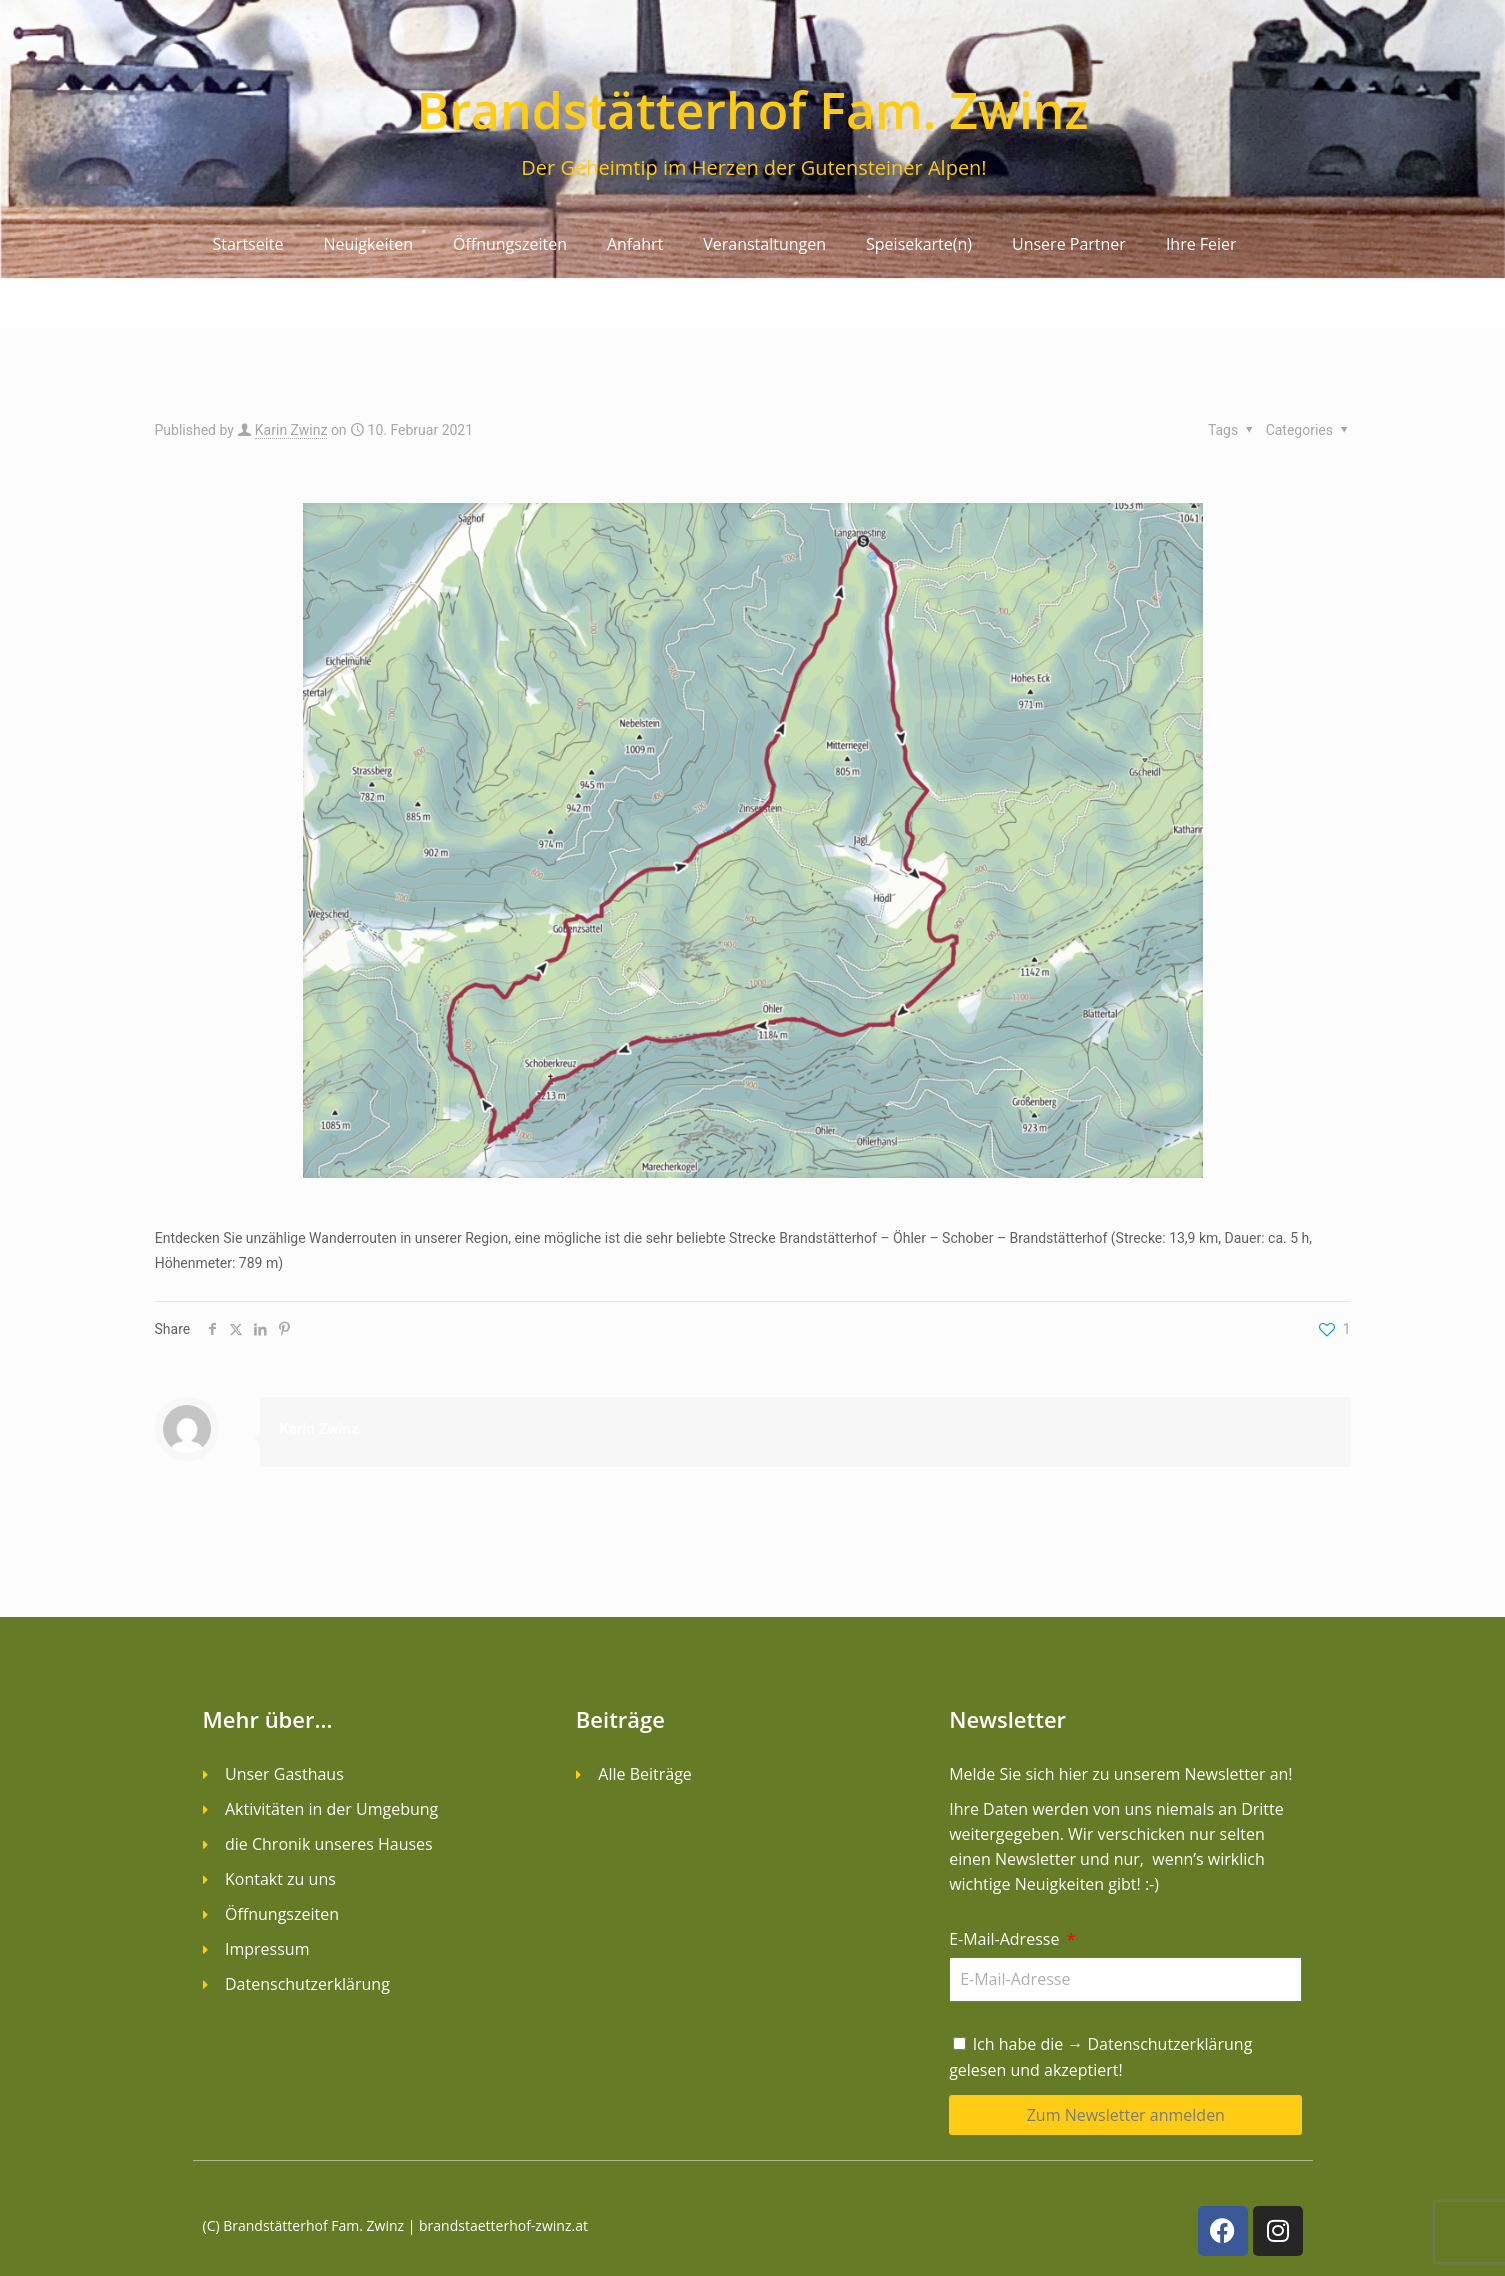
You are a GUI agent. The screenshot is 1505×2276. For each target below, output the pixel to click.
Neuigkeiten (368, 244)
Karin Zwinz (291, 430)
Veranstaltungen (764, 244)
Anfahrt (635, 244)
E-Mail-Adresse (1006, 1939)
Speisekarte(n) (919, 244)
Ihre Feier (1201, 244)
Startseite (248, 244)
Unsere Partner (1069, 244)
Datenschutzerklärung (1170, 2044)
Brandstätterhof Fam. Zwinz (752, 110)
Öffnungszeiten (510, 244)
